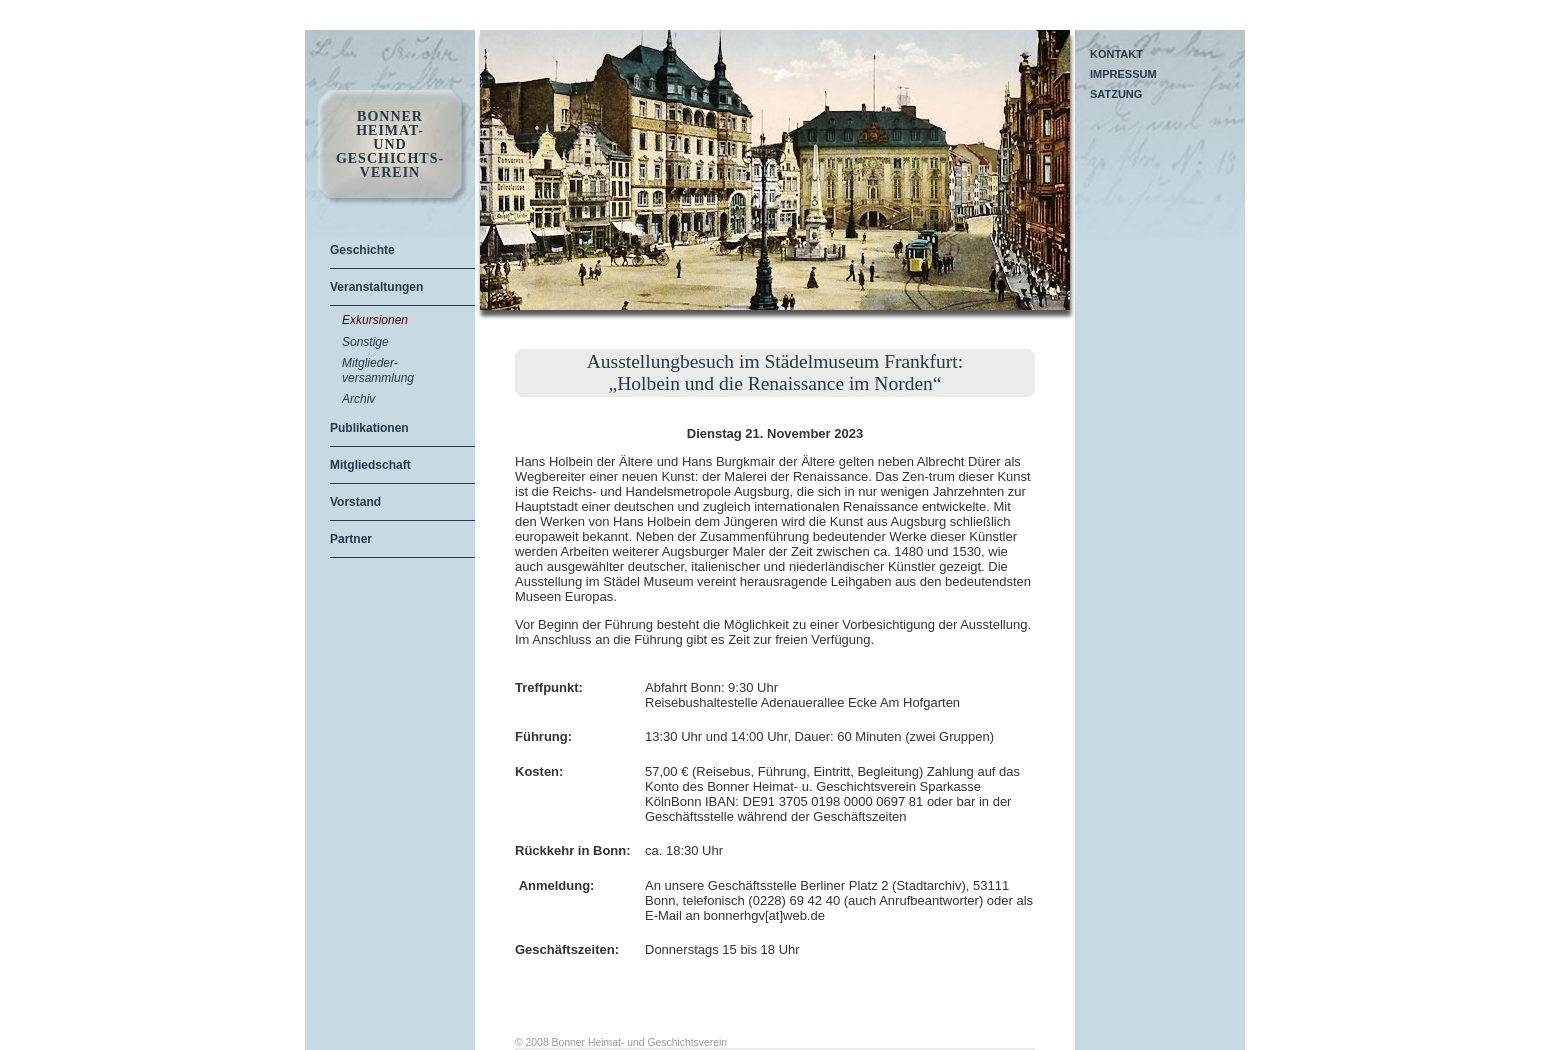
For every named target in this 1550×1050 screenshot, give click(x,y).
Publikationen (369, 428)
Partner (351, 539)
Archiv (358, 399)
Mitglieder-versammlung (378, 370)
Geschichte (362, 250)
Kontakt (1116, 54)
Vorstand (355, 502)
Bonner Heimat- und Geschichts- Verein (390, 145)
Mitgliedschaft (370, 465)
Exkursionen (375, 320)
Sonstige (365, 342)
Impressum (1123, 74)
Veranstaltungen (376, 287)
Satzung (1116, 94)
